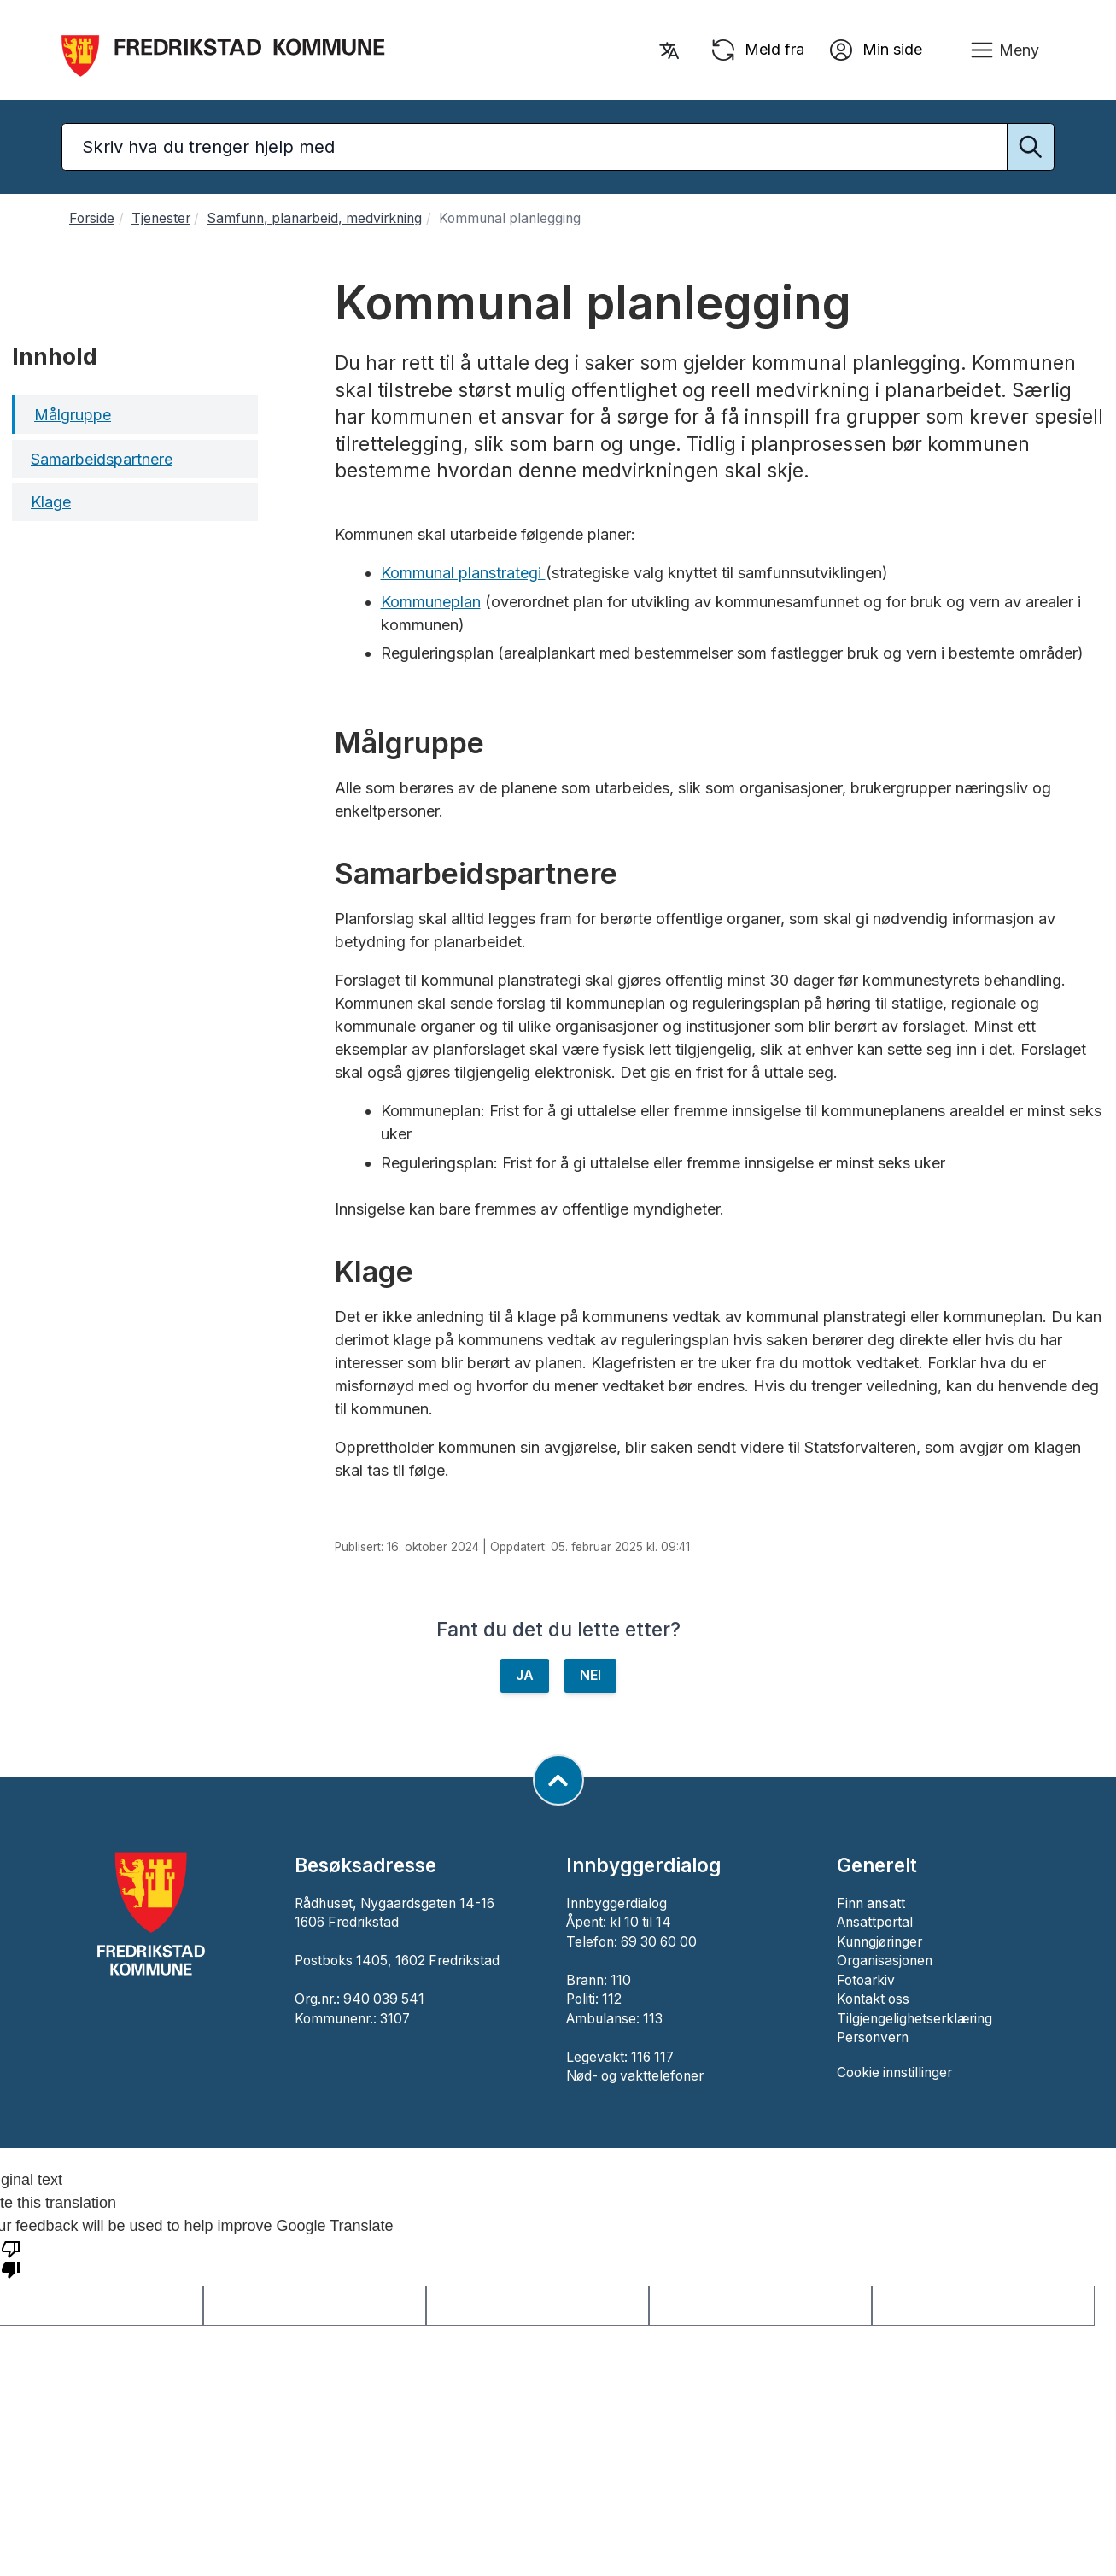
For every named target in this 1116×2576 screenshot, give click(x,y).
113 (653, 2019)
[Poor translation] (11, 2258)
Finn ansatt (871, 1903)
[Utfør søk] (1031, 147)
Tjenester (160, 218)
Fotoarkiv (866, 1980)
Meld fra (757, 50)
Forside (91, 218)
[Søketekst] (558, 147)
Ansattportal (875, 1922)
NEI (590, 1675)
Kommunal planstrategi (463, 573)
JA (525, 1675)
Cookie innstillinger (894, 2072)
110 (621, 1980)
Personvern (873, 2037)
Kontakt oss (873, 1999)
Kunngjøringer (879, 1942)
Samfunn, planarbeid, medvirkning (314, 218)
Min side (874, 50)
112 (612, 1999)
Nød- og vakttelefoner (635, 2076)
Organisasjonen (884, 1960)
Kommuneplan (431, 602)
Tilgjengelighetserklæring (914, 2019)
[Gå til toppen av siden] (558, 1780)
